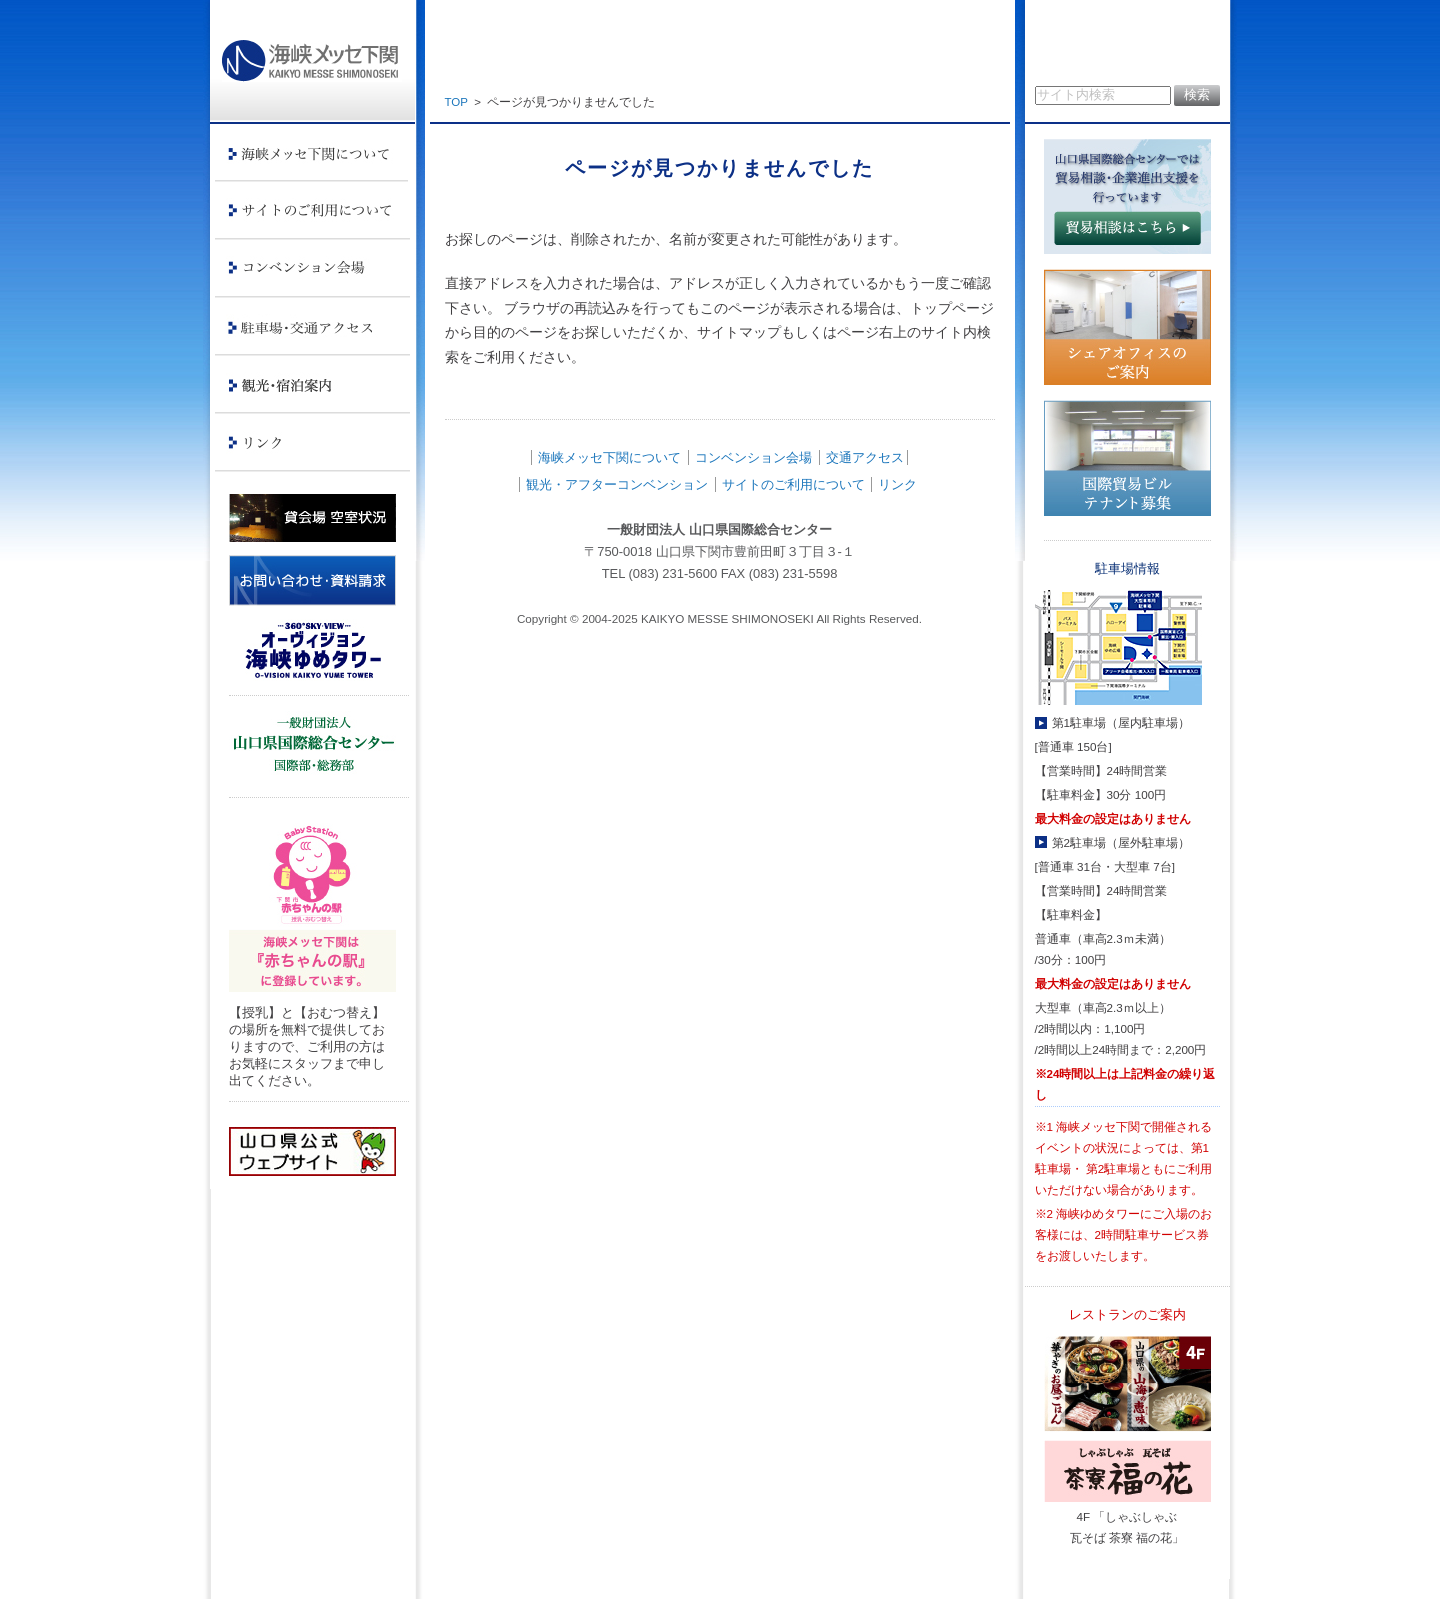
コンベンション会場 (753, 457)
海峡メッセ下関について (609, 457)
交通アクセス (865, 457)
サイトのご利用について (793, 484)
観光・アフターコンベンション (617, 484)
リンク (897, 484)
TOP (456, 102)
